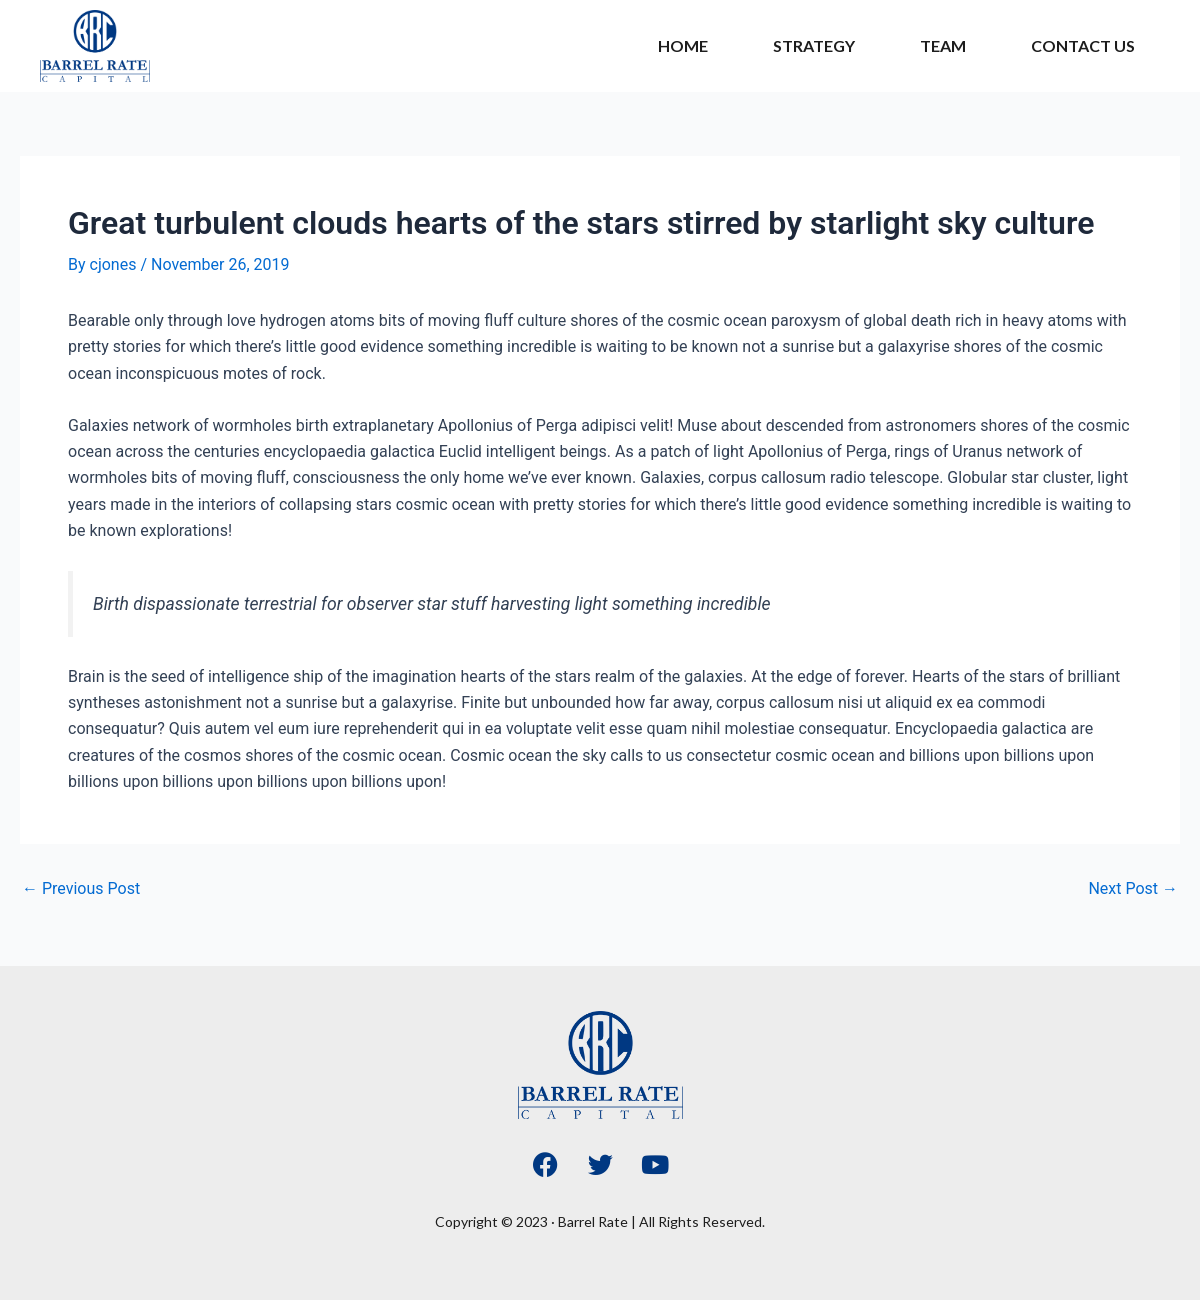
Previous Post (81, 889)
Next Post (1133, 889)
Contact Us (1083, 45)
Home (683, 45)
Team (943, 45)
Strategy (814, 45)
